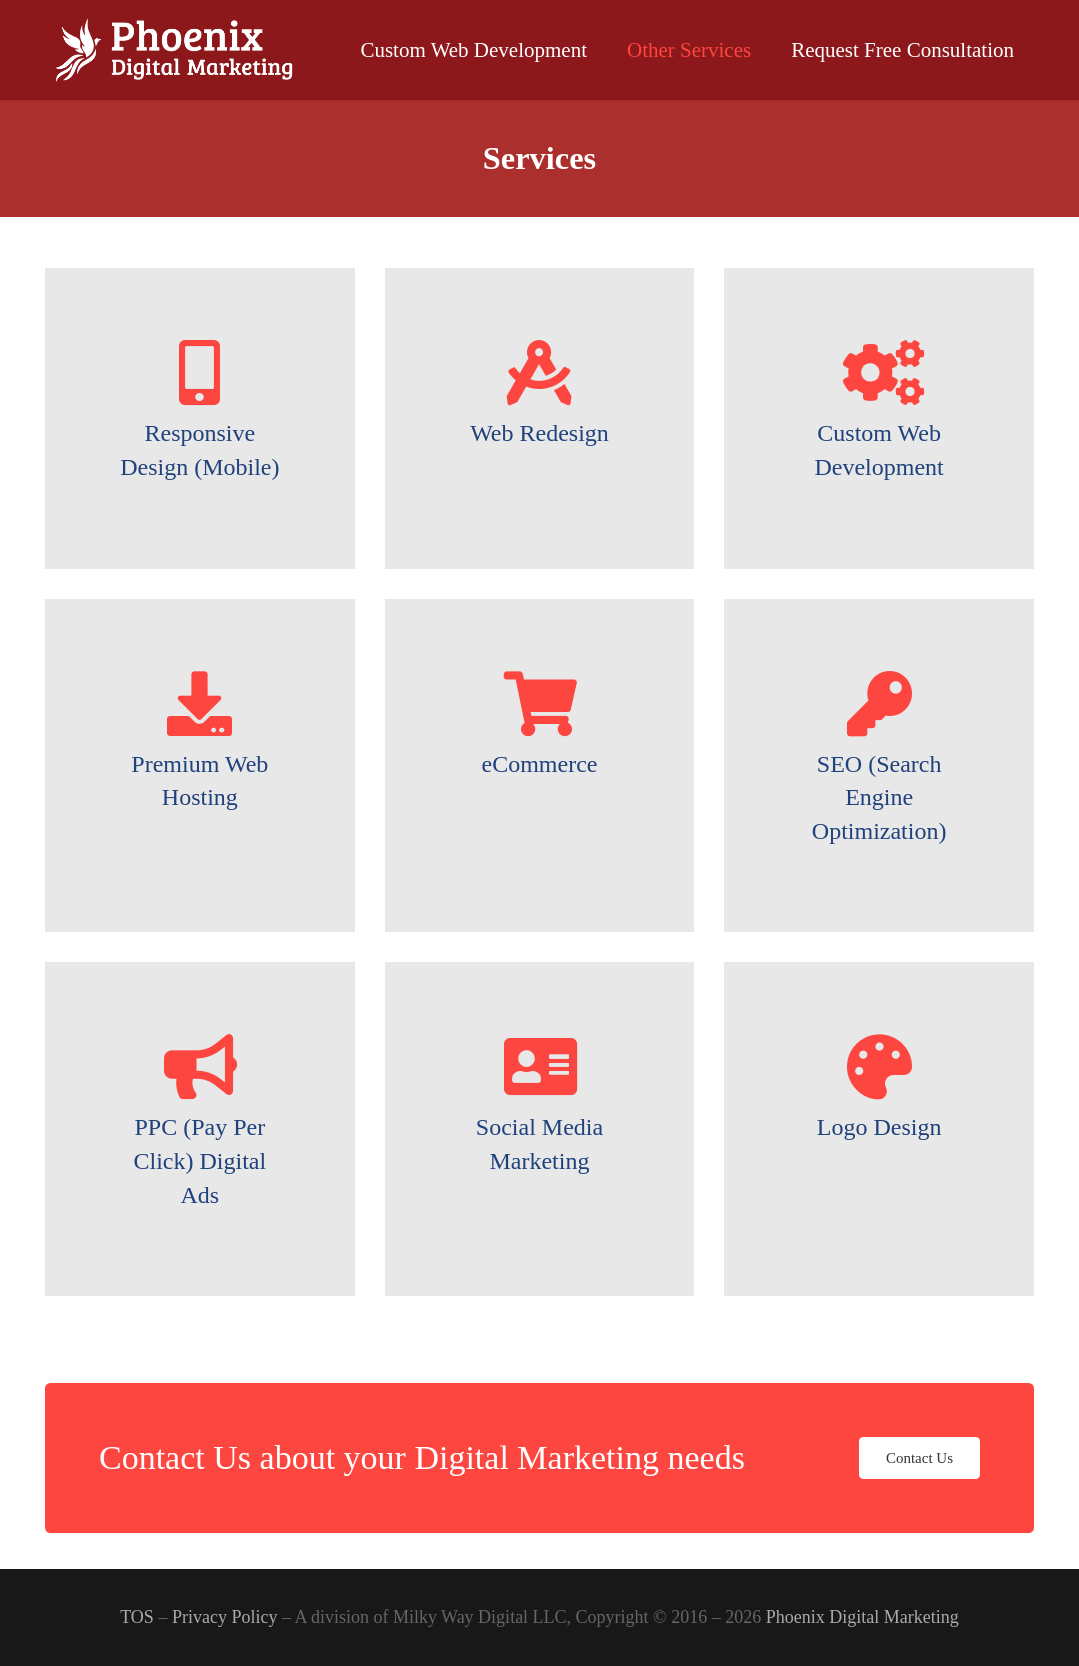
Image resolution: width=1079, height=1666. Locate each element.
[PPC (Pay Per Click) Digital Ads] (200, 1066)
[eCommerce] (540, 703)
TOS (137, 1617)
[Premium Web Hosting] (200, 703)
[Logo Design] (879, 1066)
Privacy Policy (225, 1617)
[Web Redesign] (540, 372)
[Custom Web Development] (879, 372)
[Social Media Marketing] (540, 1066)
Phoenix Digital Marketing (862, 1617)
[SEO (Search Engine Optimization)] (879, 703)
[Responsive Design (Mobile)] (200, 372)
